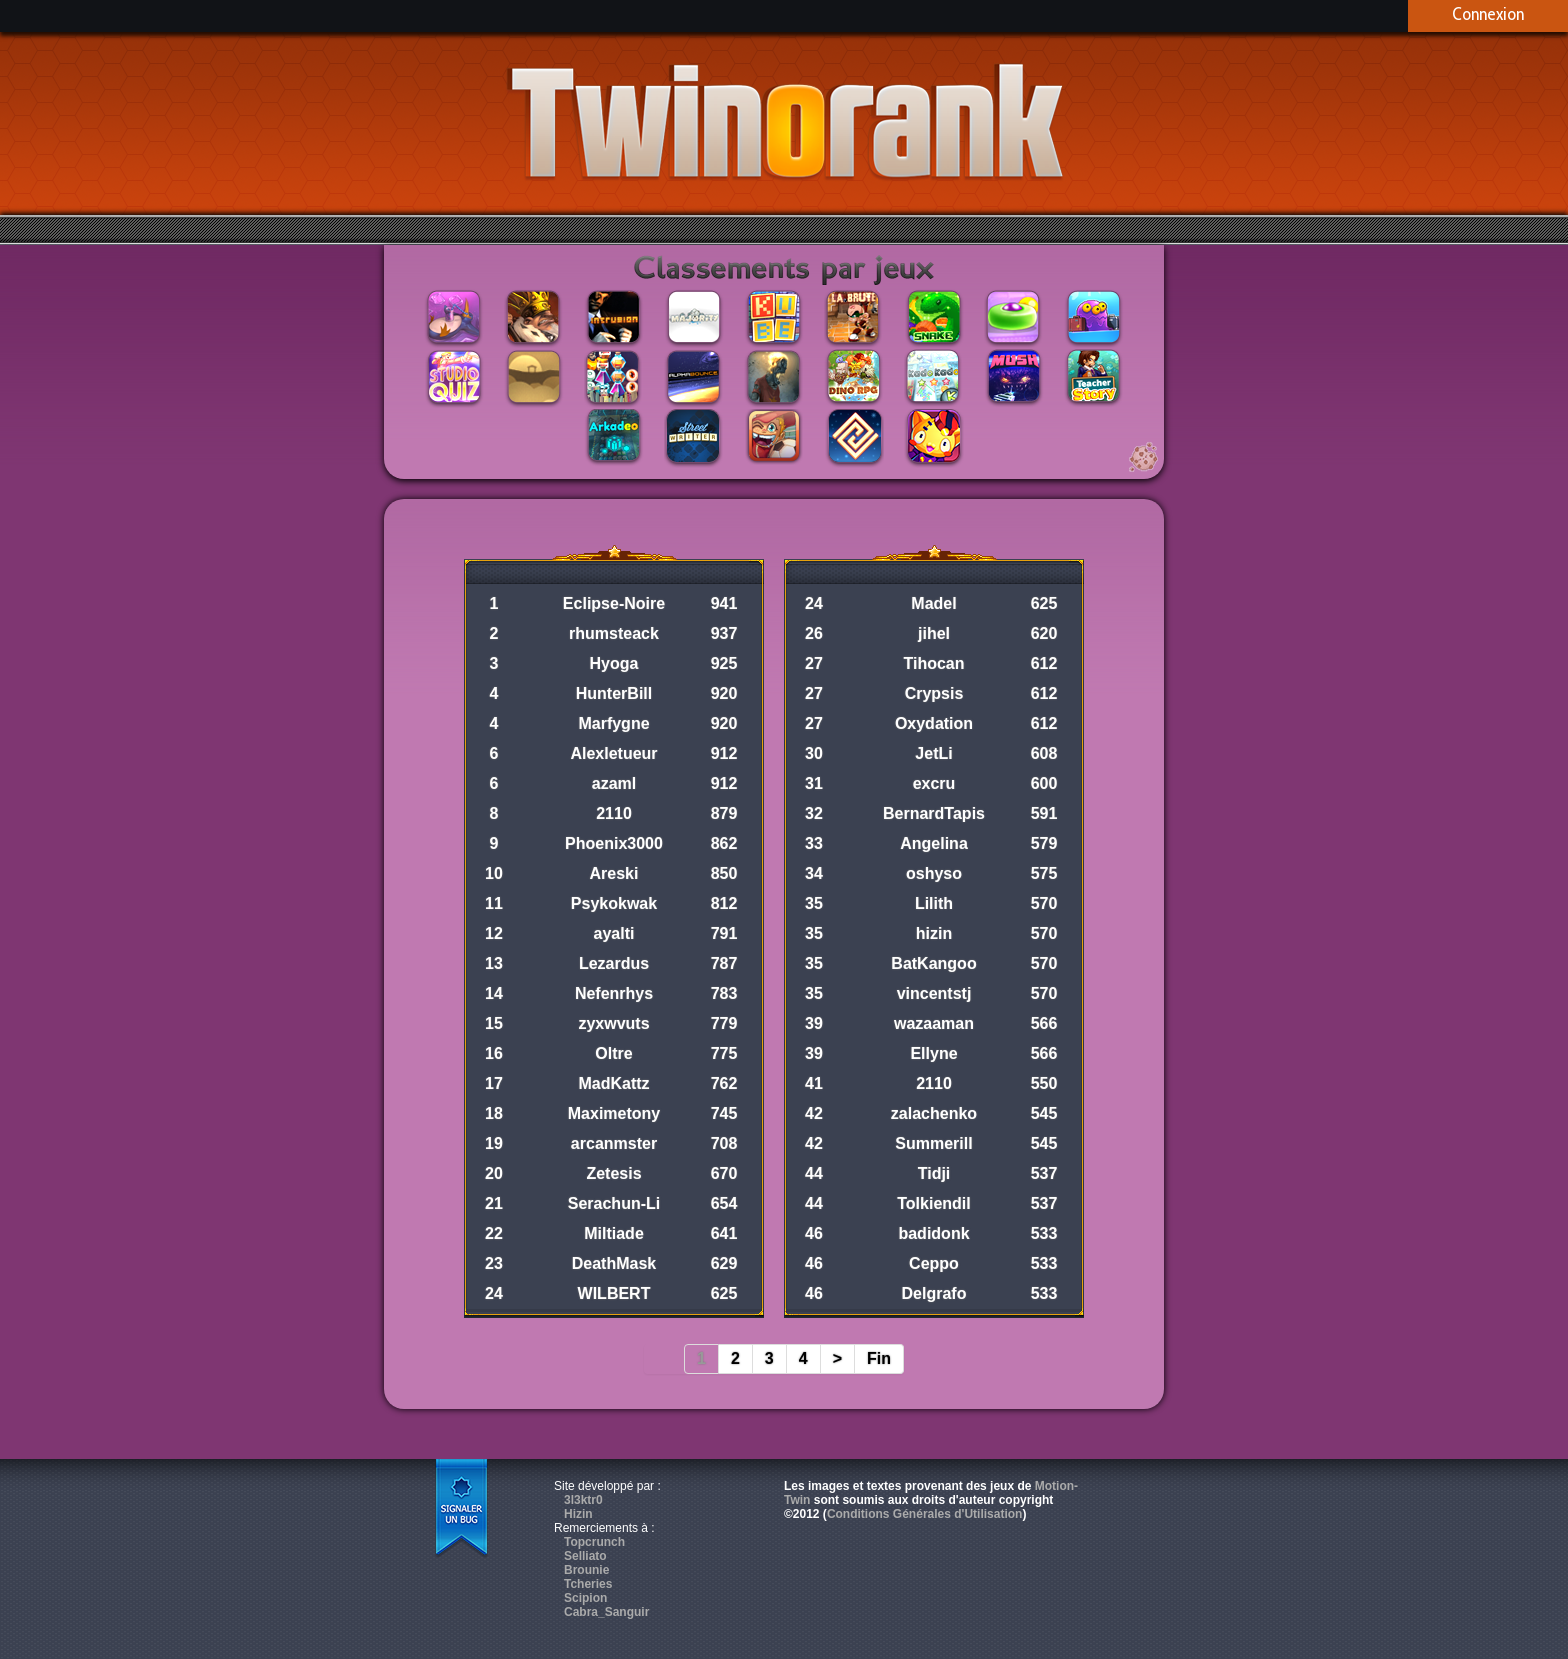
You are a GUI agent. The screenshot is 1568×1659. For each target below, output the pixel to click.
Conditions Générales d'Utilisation (925, 1514)
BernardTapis (934, 813)
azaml (614, 783)
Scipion (585, 1598)
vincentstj (934, 993)
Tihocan (933, 663)
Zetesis (613, 1173)
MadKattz (613, 1083)
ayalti (614, 933)
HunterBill (614, 693)
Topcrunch (594, 1542)
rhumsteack (614, 633)
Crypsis (934, 693)
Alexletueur (613, 753)
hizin (934, 933)
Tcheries (588, 1584)
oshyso (934, 873)
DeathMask (614, 1263)
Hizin (578, 1514)
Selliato (585, 1556)
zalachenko (934, 1113)
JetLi (933, 753)
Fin (879, 1358)
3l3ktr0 (583, 1500)
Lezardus (614, 963)
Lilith (934, 903)
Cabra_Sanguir (606, 1612)
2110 (614, 813)
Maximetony (614, 1113)
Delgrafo (934, 1293)
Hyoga (614, 663)
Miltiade (614, 1233)
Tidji (934, 1173)
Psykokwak (614, 903)
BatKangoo (933, 963)
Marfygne (613, 723)
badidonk (933, 1233)
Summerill (933, 1143)
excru (934, 783)
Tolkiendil (933, 1203)
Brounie (586, 1570)
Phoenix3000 (614, 843)
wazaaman (934, 1023)
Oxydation (934, 723)
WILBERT (614, 1293)
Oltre (613, 1053)
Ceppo (934, 1263)
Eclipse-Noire (614, 603)
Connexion (1488, 14)
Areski (614, 873)
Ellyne (933, 1053)
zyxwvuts (613, 1023)
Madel (933, 603)
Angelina (934, 843)
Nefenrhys (614, 993)
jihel (934, 633)
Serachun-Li (614, 1203)
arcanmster (614, 1143)
